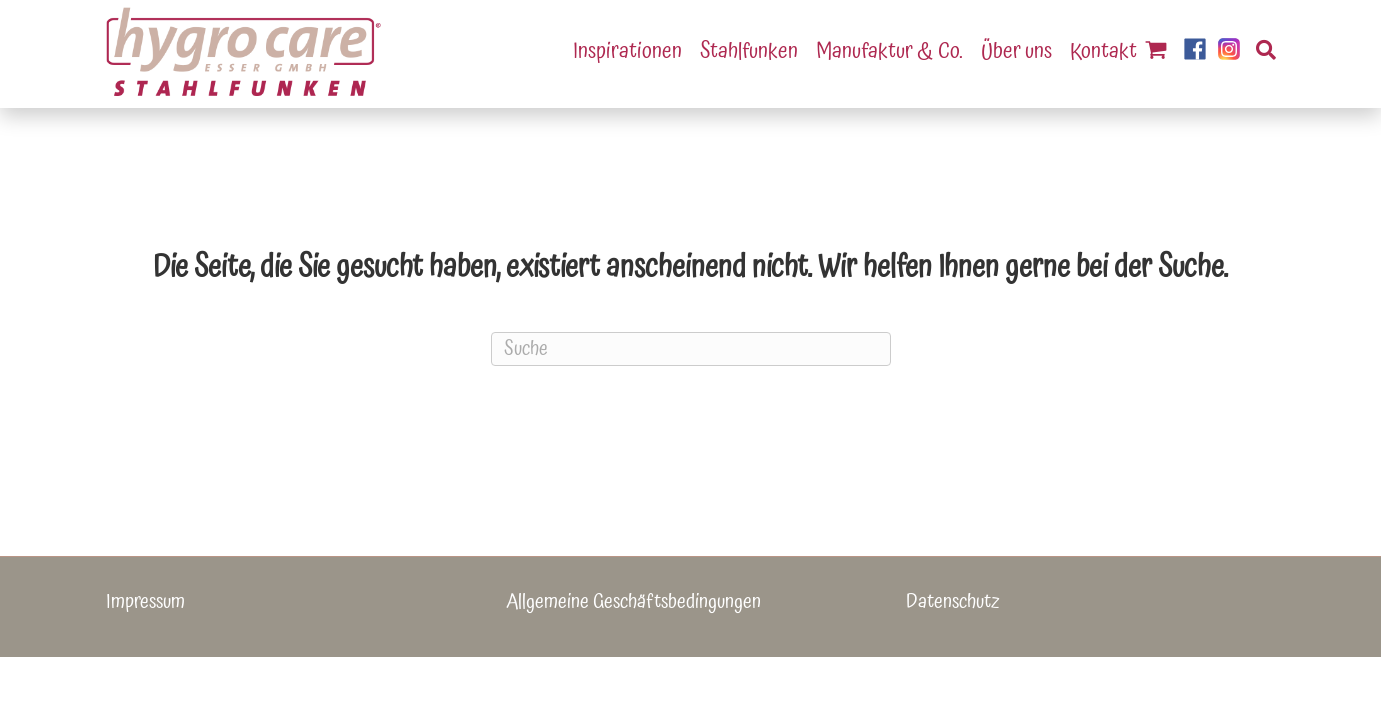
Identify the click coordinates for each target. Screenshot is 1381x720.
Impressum (145, 602)
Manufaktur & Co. (889, 51)
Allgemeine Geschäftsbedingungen (633, 602)
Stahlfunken (749, 51)
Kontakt (1103, 51)
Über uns (1016, 51)
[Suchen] (1258, 52)
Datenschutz (953, 602)
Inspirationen (627, 51)
